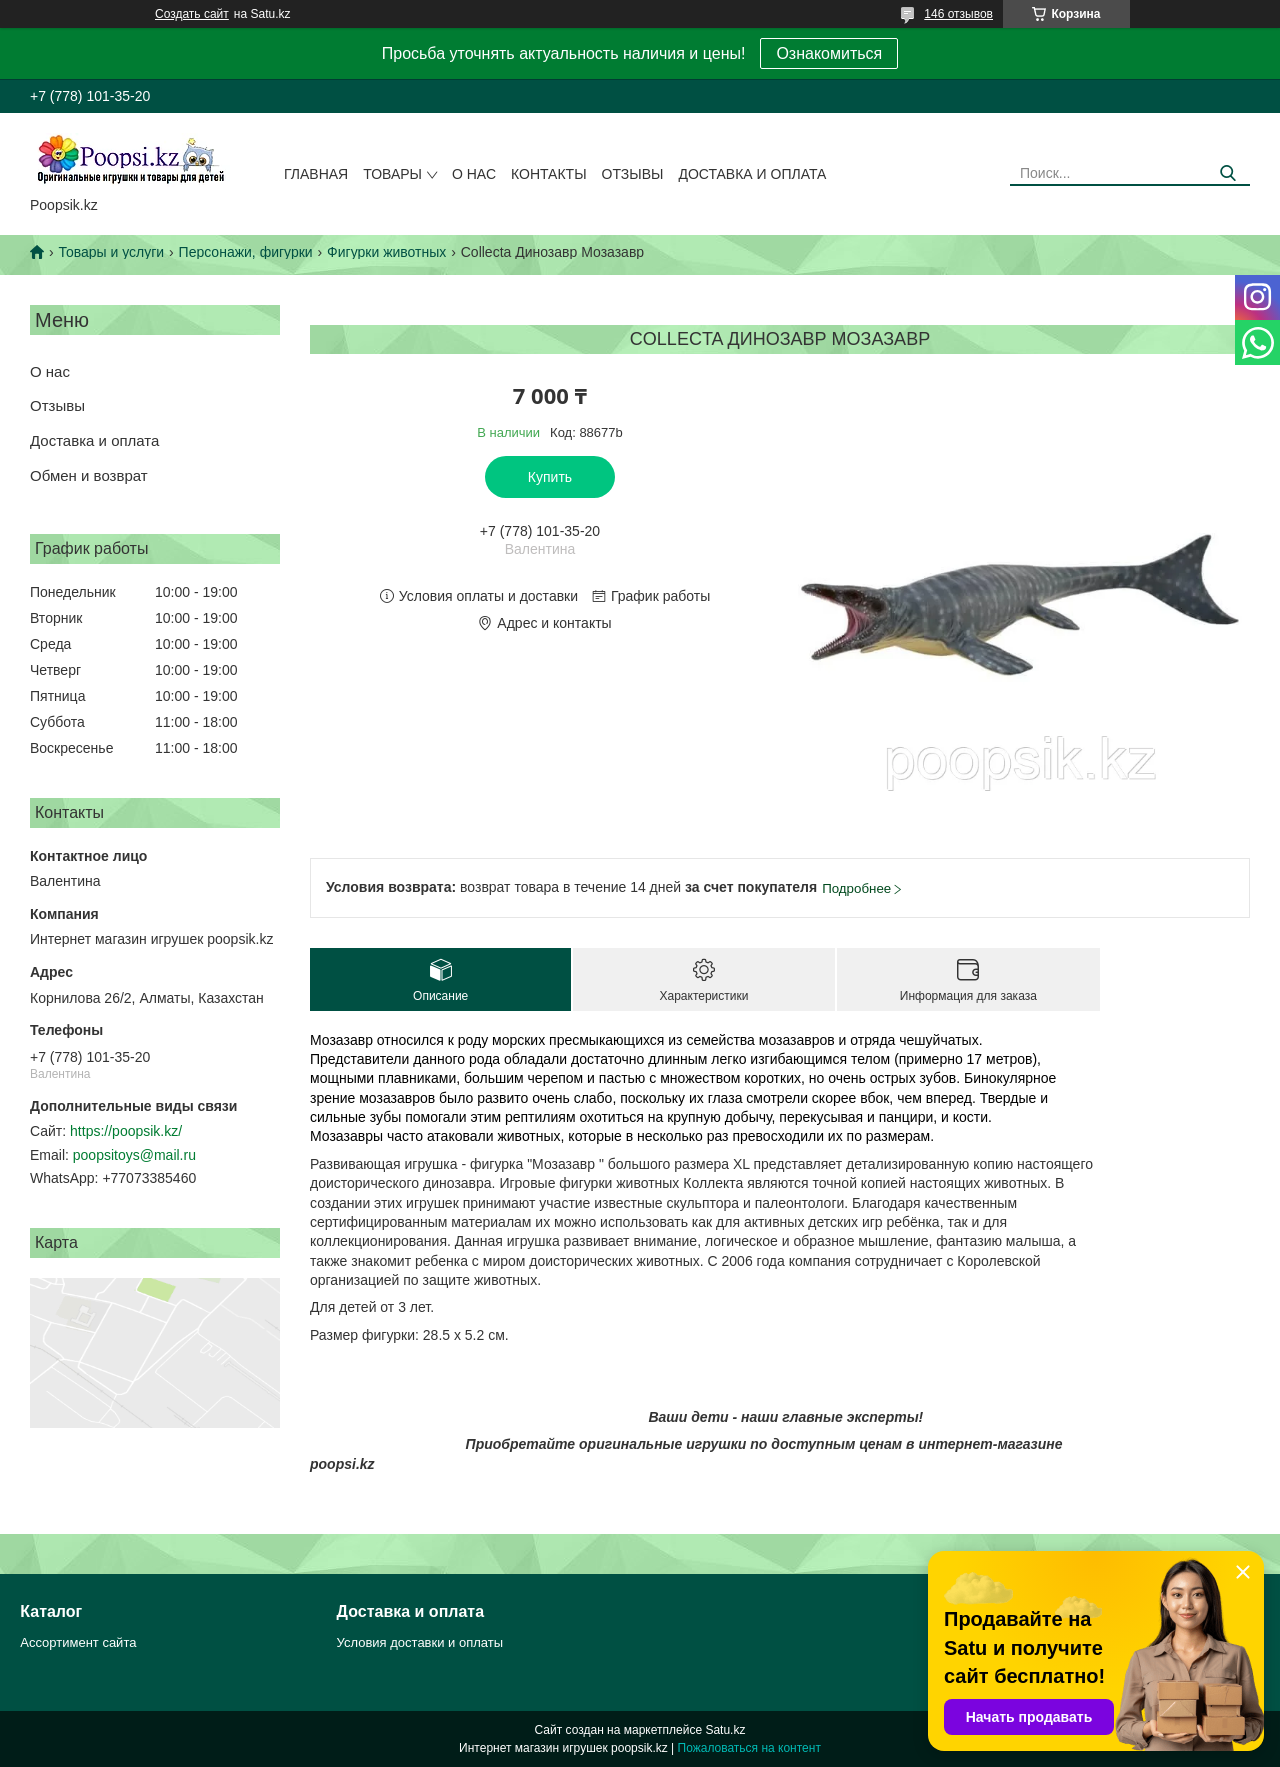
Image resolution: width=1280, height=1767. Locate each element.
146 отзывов (958, 14)
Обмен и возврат (89, 475)
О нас (474, 174)
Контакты (549, 174)
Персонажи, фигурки (246, 252)
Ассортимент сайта (78, 1642)
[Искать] (1227, 173)
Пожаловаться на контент (749, 1748)
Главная (316, 174)
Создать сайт (192, 14)
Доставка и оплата (752, 174)
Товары (392, 174)
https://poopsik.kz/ (126, 1131)
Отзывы (633, 174)
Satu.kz (725, 1730)
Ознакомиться (829, 53)
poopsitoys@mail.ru (134, 1155)
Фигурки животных (386, 252)
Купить (550, 477)
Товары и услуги (111, 252)
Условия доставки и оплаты (420, 1642)
